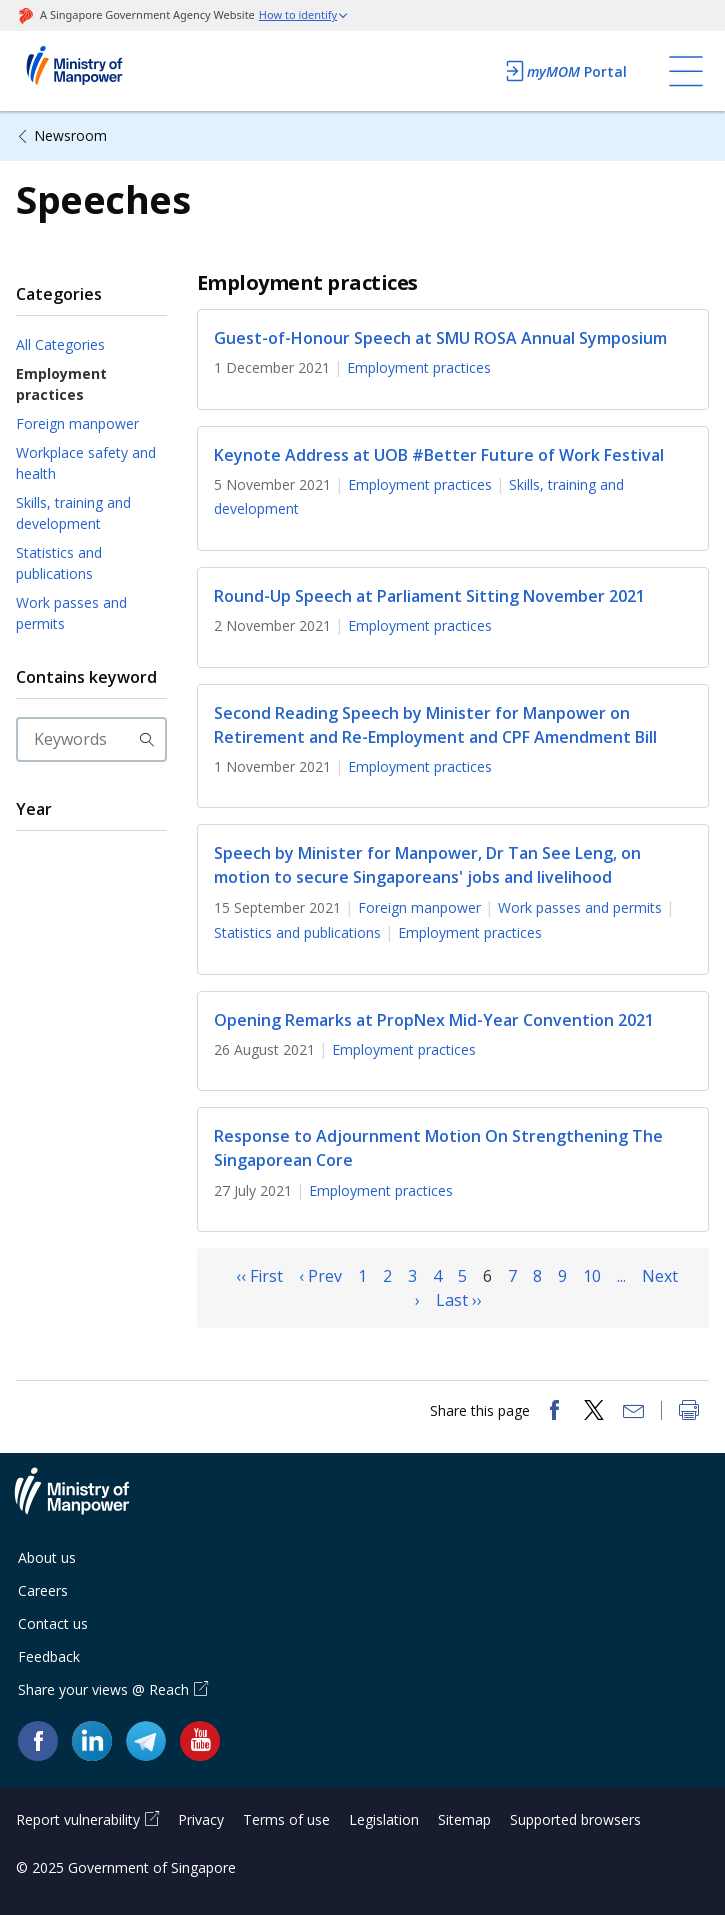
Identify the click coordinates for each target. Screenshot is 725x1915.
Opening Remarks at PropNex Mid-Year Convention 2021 (434, 1020)
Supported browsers (575, 1819)
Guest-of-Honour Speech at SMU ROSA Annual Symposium (440, 338)
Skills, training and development (73, 513)
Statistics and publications (59, 563)
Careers (43, 1590)
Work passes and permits (71, 613)
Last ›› (459, 1300)
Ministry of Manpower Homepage (101, 71)
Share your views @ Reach (103, 1689)
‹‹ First (259, 1276)
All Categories (60, 344)
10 (592, 1276)
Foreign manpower (77, 423)
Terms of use (286, 1819)
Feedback (49, 1656)
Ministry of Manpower (87, 1503)
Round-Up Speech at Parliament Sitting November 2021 (429, 596)
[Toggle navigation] (686, 71)
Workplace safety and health (86, 463)
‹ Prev (320, 1276)
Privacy (201, 1819)
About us (47, 1557)
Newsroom (70, 135)
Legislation (384, 1819)
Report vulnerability (78, 1819)
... (621, 1276)
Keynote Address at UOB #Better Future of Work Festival (439, 455)
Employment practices (61, 384)
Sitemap (464, 1819)
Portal (565, 71)
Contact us (53, 1623)
